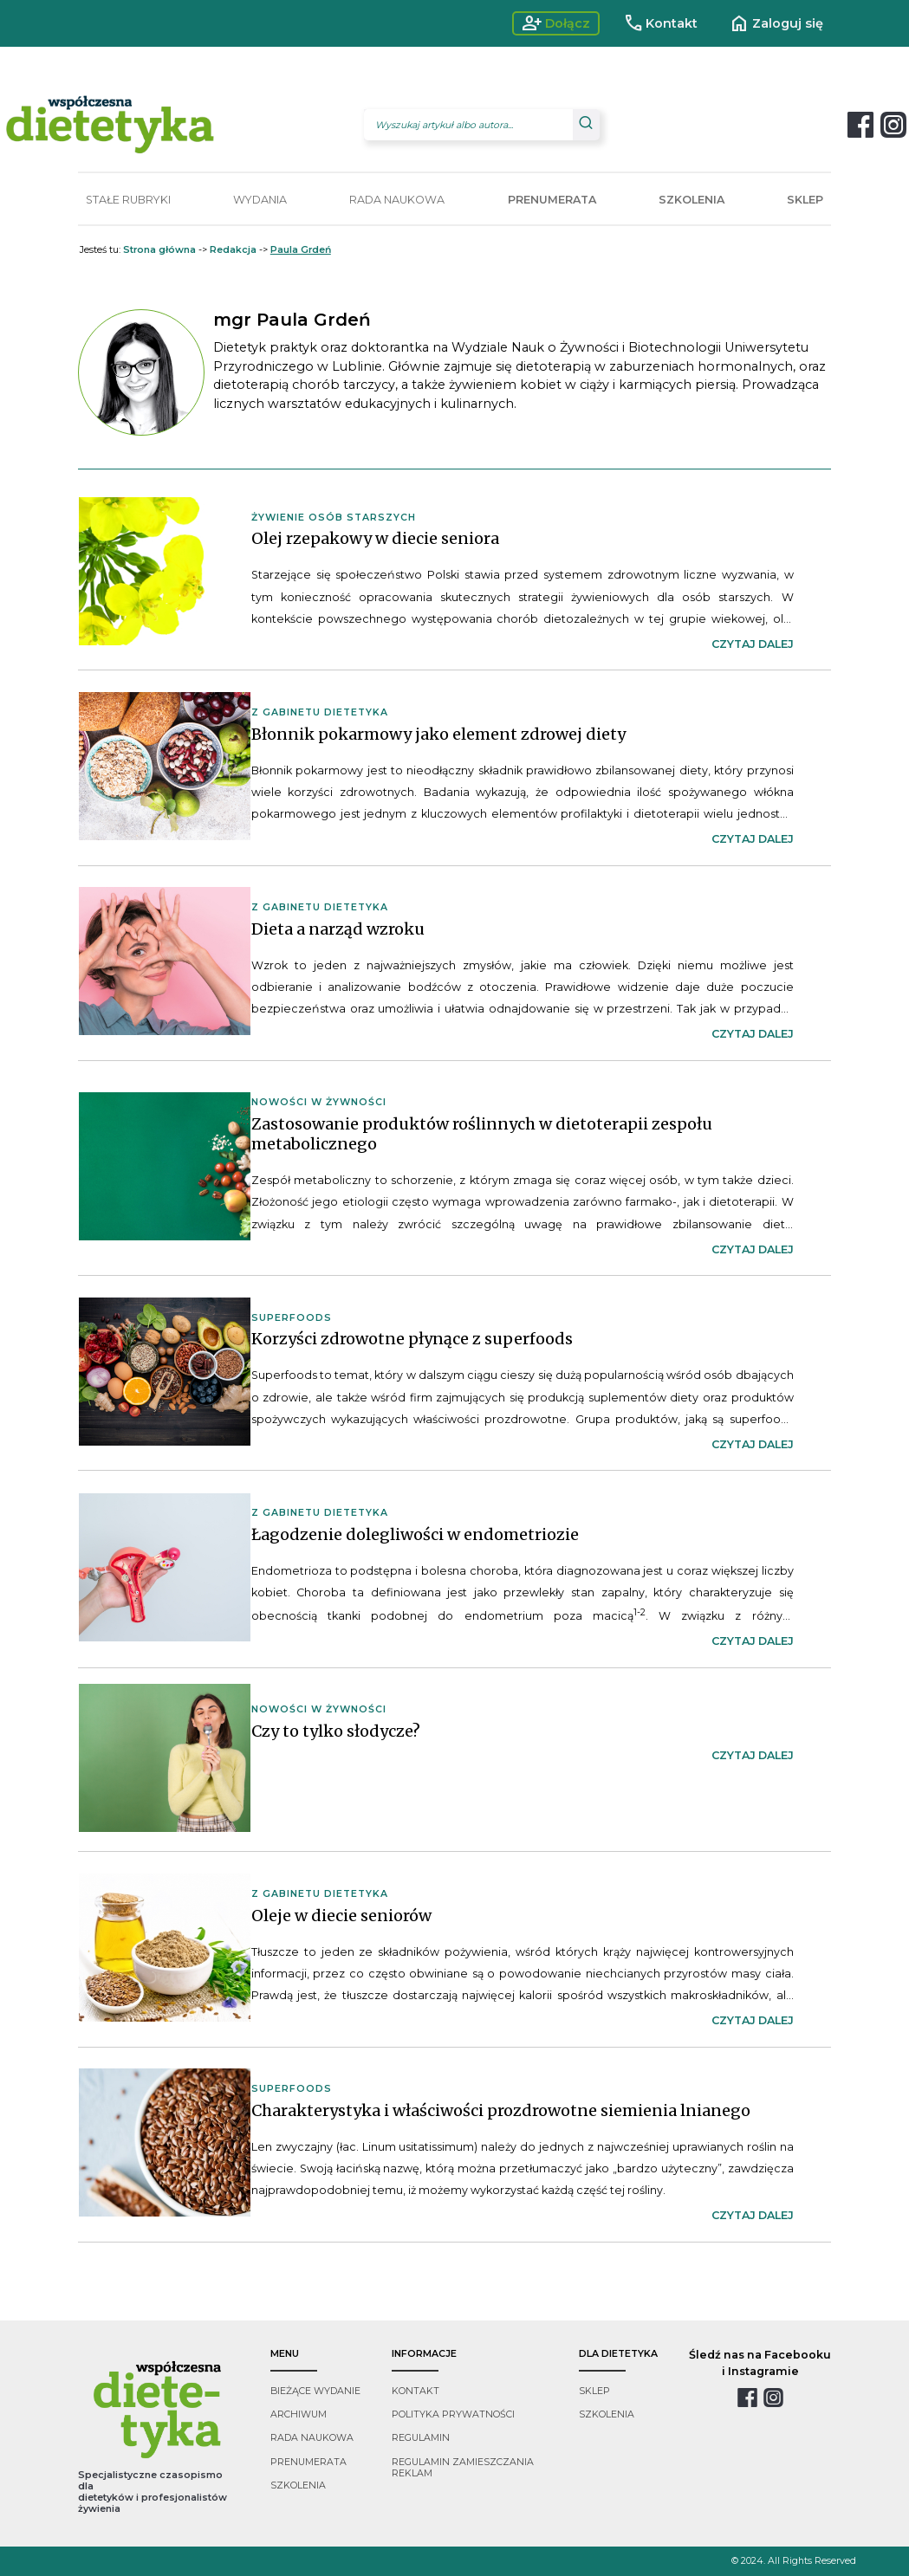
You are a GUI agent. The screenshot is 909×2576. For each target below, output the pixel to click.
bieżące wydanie (315, 2391)
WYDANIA (260, 199)
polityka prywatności (453, 2414)
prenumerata (308, 2462)
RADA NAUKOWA (397, 199)
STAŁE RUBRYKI (128, 199)
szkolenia (298, 2485)
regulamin (421, 2437)
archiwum (298, 2414)
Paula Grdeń (300, 250)
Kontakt (660, 23)
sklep (594, 2391)
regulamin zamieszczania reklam (463, 2467)
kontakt (415, 2391)
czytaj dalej (752, 644)
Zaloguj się (776, 23)
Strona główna (159, 250)
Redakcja (233, 250)
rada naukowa (312, 2437)
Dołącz (556, 23)
